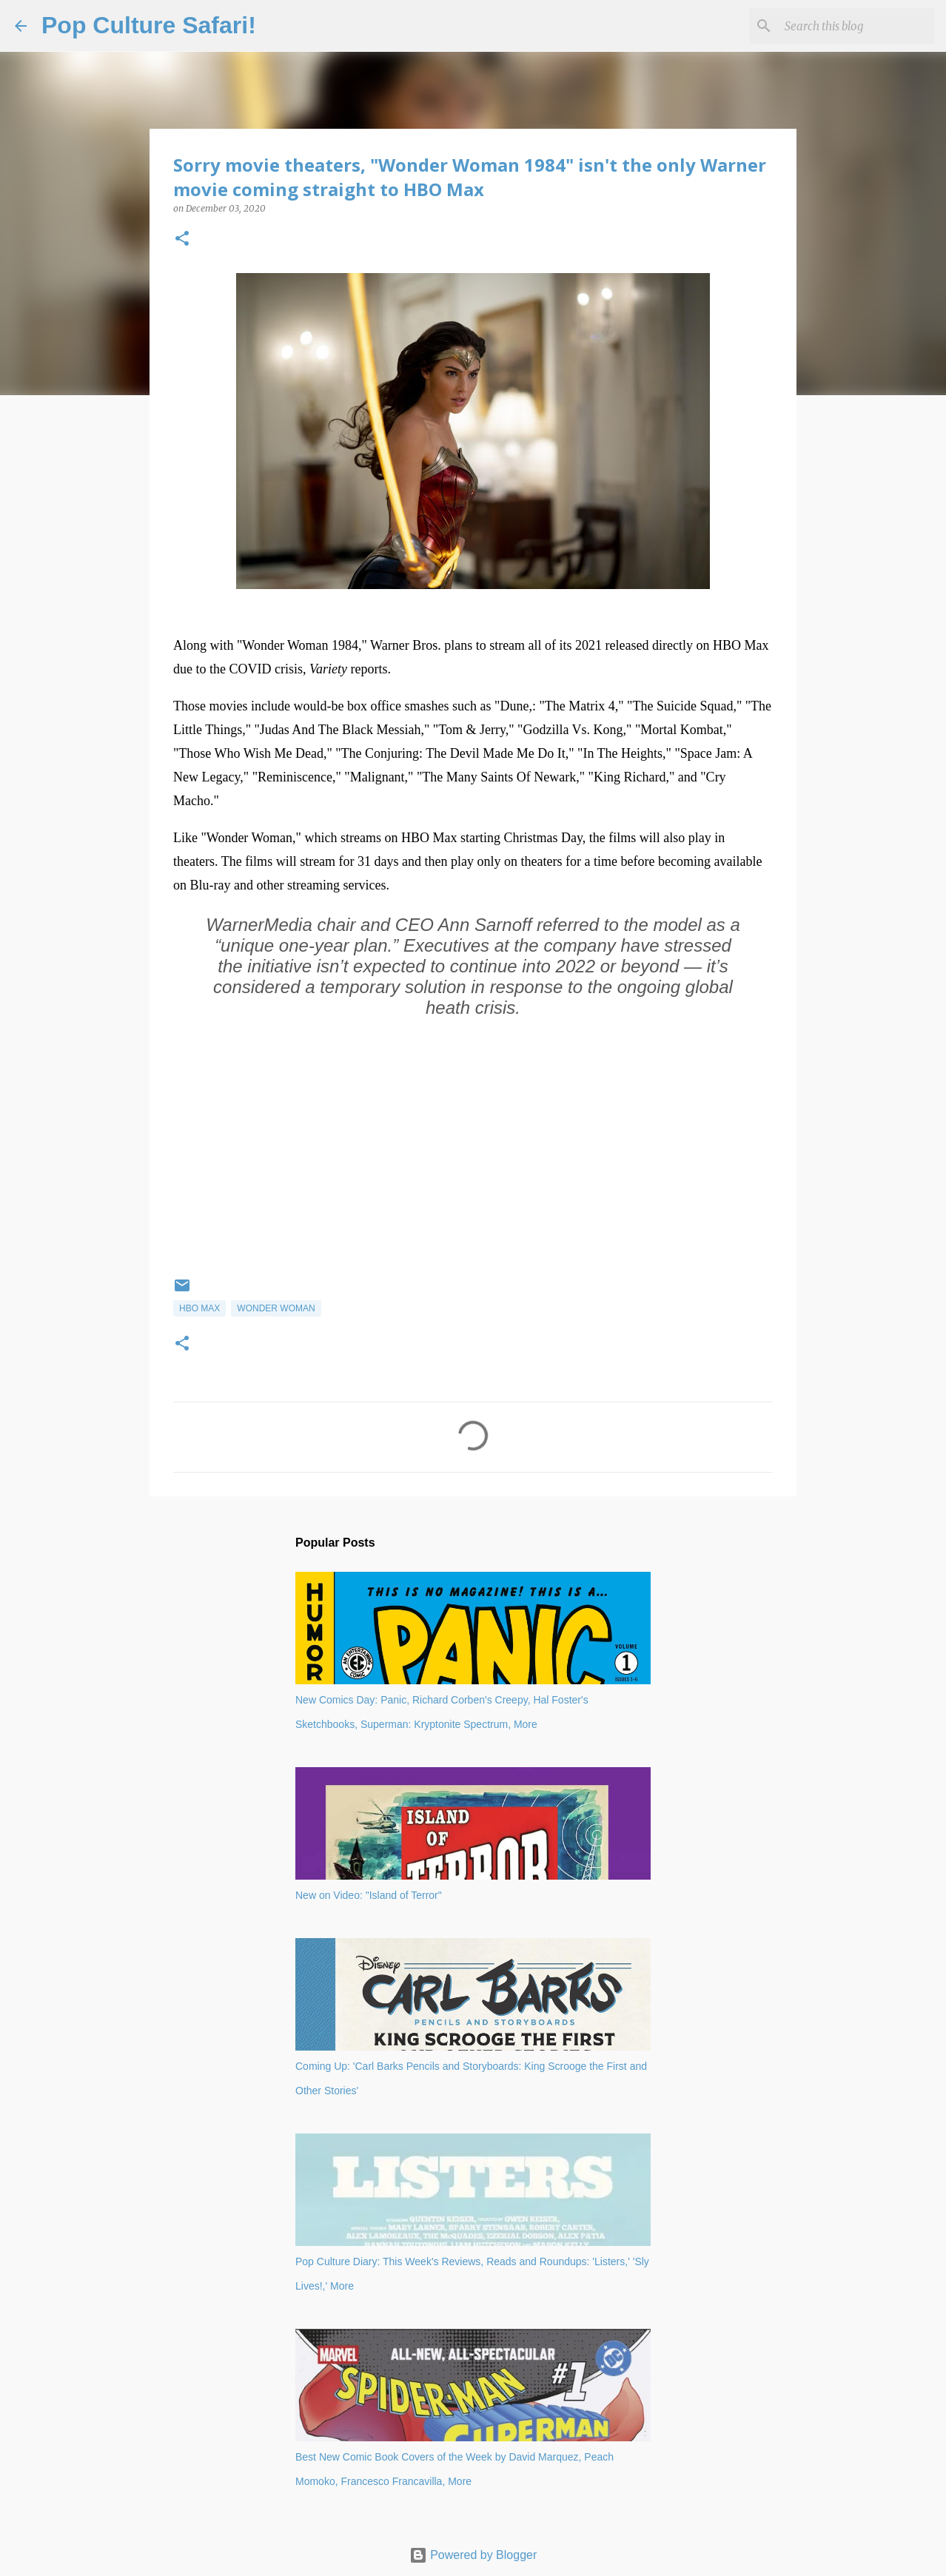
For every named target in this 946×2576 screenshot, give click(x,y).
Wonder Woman (276, 1308)
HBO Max (199, 1308)
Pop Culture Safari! (148, 25)
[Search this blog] (856, 26)
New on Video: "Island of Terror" (368, 1895)
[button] (182, 239)
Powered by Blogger (473, 2555)
